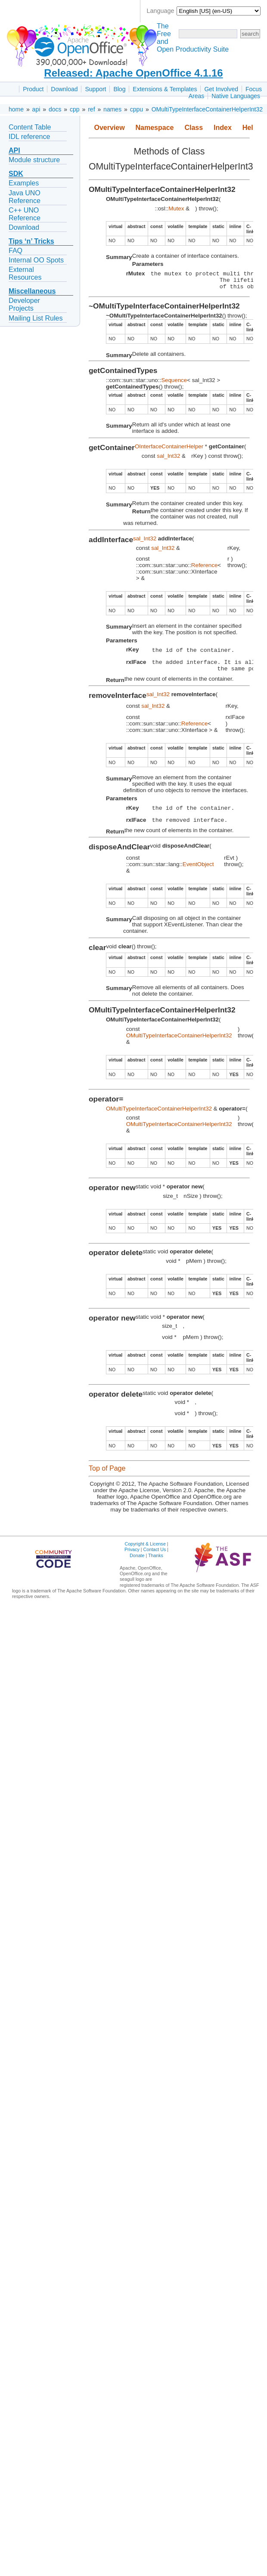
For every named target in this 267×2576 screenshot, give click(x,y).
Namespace (155, 127)
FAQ (15, 250)
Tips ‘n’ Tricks (31, 241)
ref (91, 109)
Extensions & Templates (165, 89)
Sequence (174, 384)
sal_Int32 (168, 460)
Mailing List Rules (35, 318)
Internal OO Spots (36, 260)
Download (64, 89)
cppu (136, 109)
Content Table (30, 127)
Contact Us (154, 1559)
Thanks (155, 1565)
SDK (16, 173)
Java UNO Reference (24, 196)
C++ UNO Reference (24, 214)
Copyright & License (144, 1554)
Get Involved (221, 89)
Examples (24, 183)
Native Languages (235, 96)
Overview (109, 127)
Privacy (132, 1559)
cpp (75, 109)
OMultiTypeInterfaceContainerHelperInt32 (207, 109)
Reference (204, 569)
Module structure (34, 160)
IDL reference (29, 136)
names (112, 109)
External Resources (25, 273)
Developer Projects (24, 304)
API (14, 150)
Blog (119, 89)
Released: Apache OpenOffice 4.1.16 (133, 73)
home (16, 109)
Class (193, 127)
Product (33, 89)
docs (55, 109)
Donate (137, 1565)
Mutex (176, 208)
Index (223, 127)
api (36, 109)
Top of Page (107, 1478)
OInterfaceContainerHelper (169, 450)
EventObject (198, 874)
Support (95, 89)
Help (250, 127)
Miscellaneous (32, 291)
